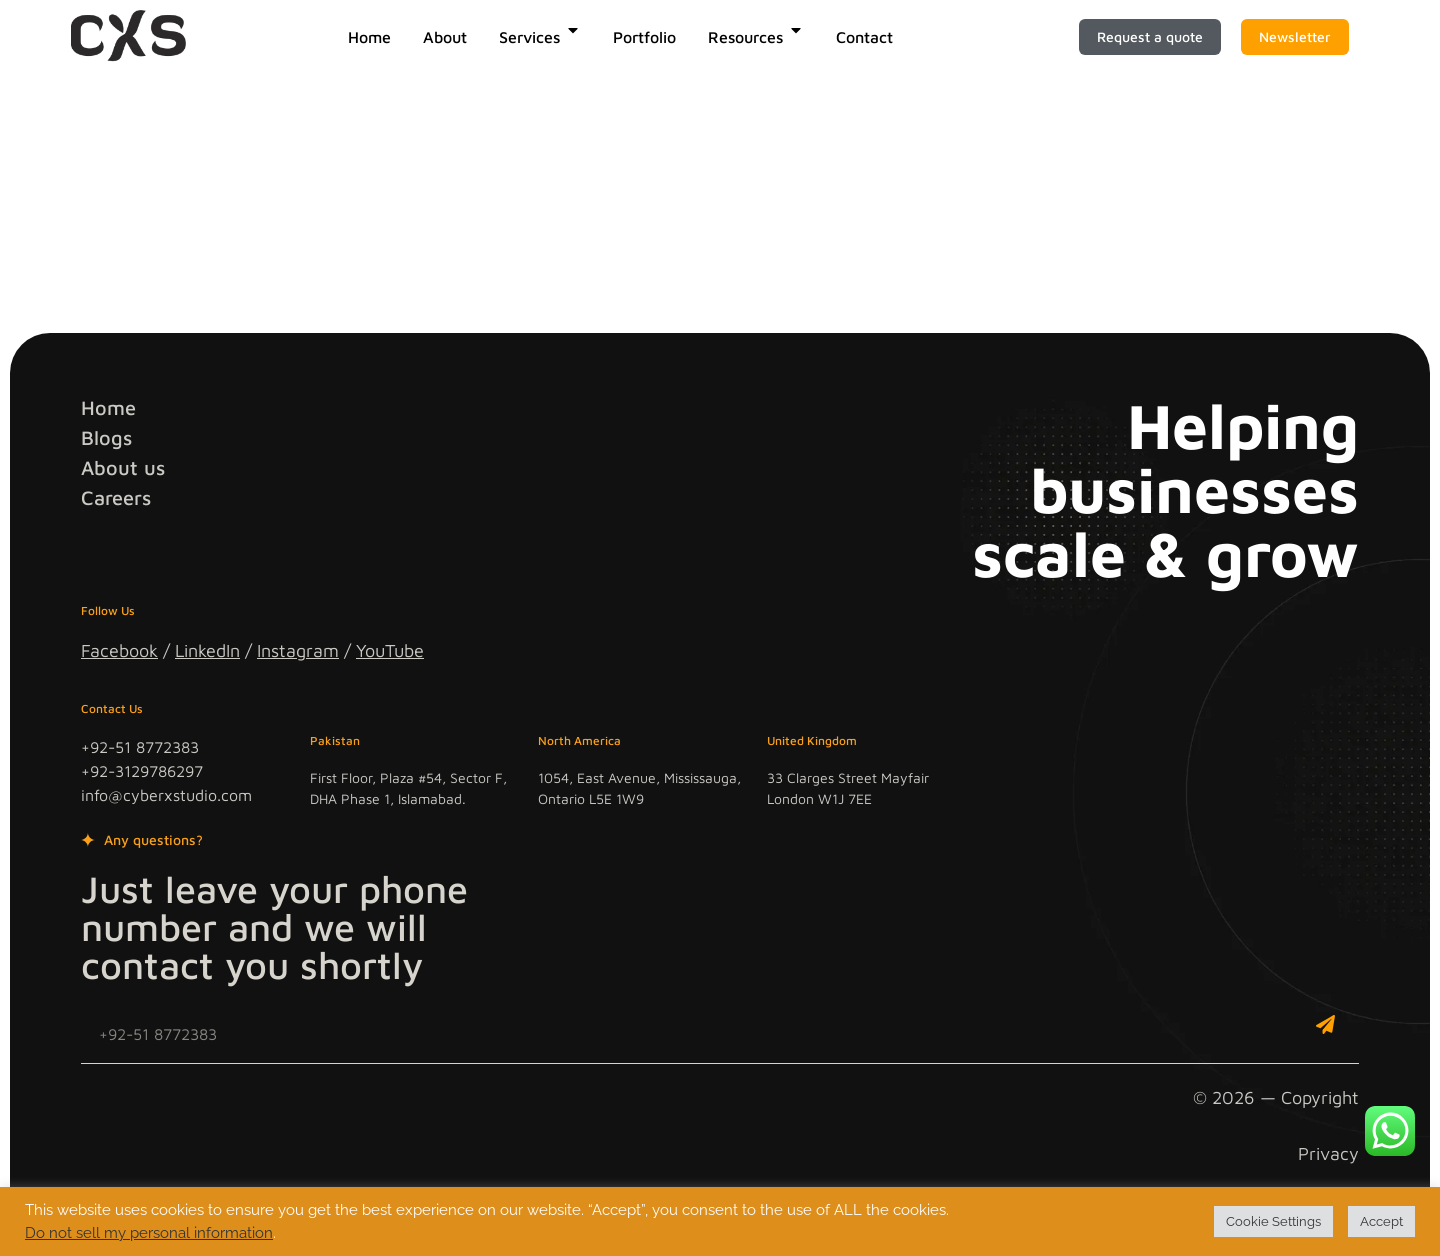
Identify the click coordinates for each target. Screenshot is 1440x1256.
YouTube (390, 650)
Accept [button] (1381, 1221)
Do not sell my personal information (149, 1232)
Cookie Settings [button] (1273, 1221)
